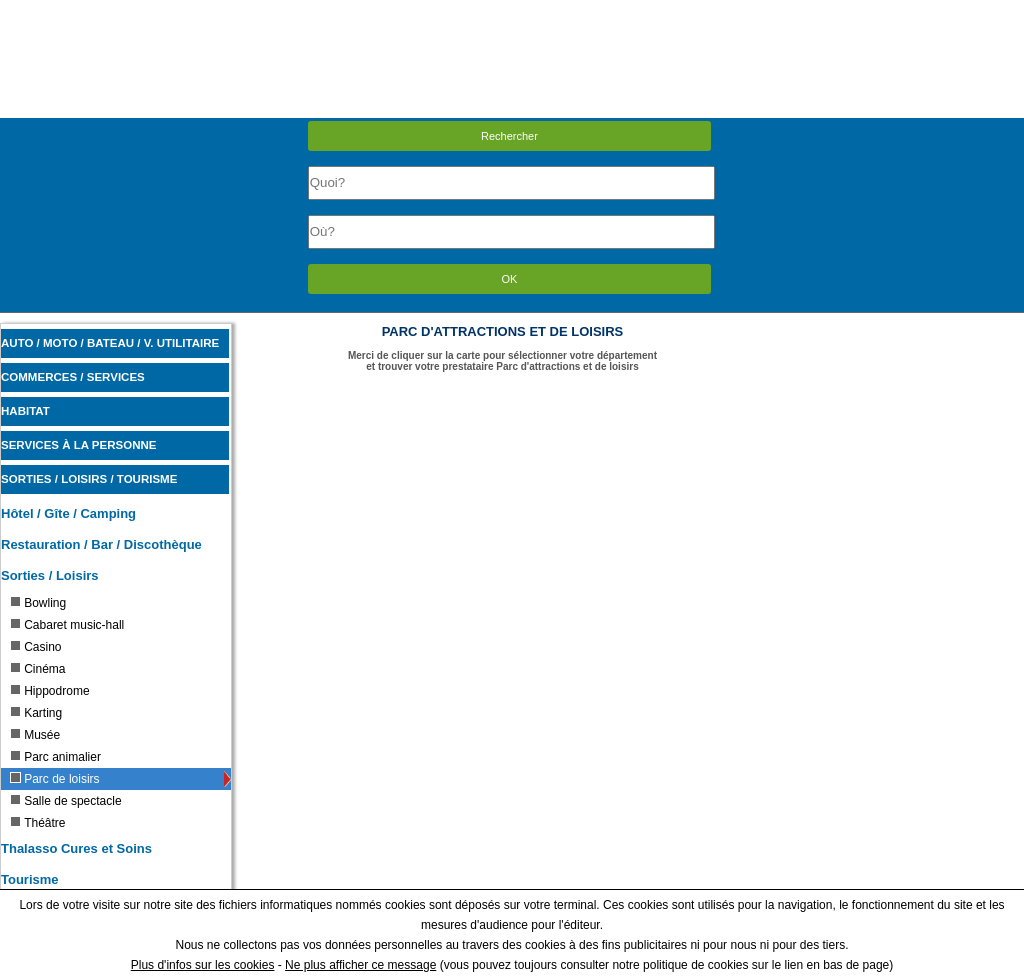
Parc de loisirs (54, 779)
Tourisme (30, 879)
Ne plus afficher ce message (360, 965)
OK (510, 279)
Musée (35, 735)
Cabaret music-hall (67, 625)
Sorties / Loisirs (50, 575)
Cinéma (37, 669)
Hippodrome (49, 691)
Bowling (38, 603)
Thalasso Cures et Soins (76, 848)
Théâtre (37, 823)
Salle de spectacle (65, 801)
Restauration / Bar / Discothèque (101, 544)
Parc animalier (55, 757)
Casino (35, 647)
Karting (36, 713)
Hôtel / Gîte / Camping (68, 513)
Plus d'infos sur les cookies (203, 965)
